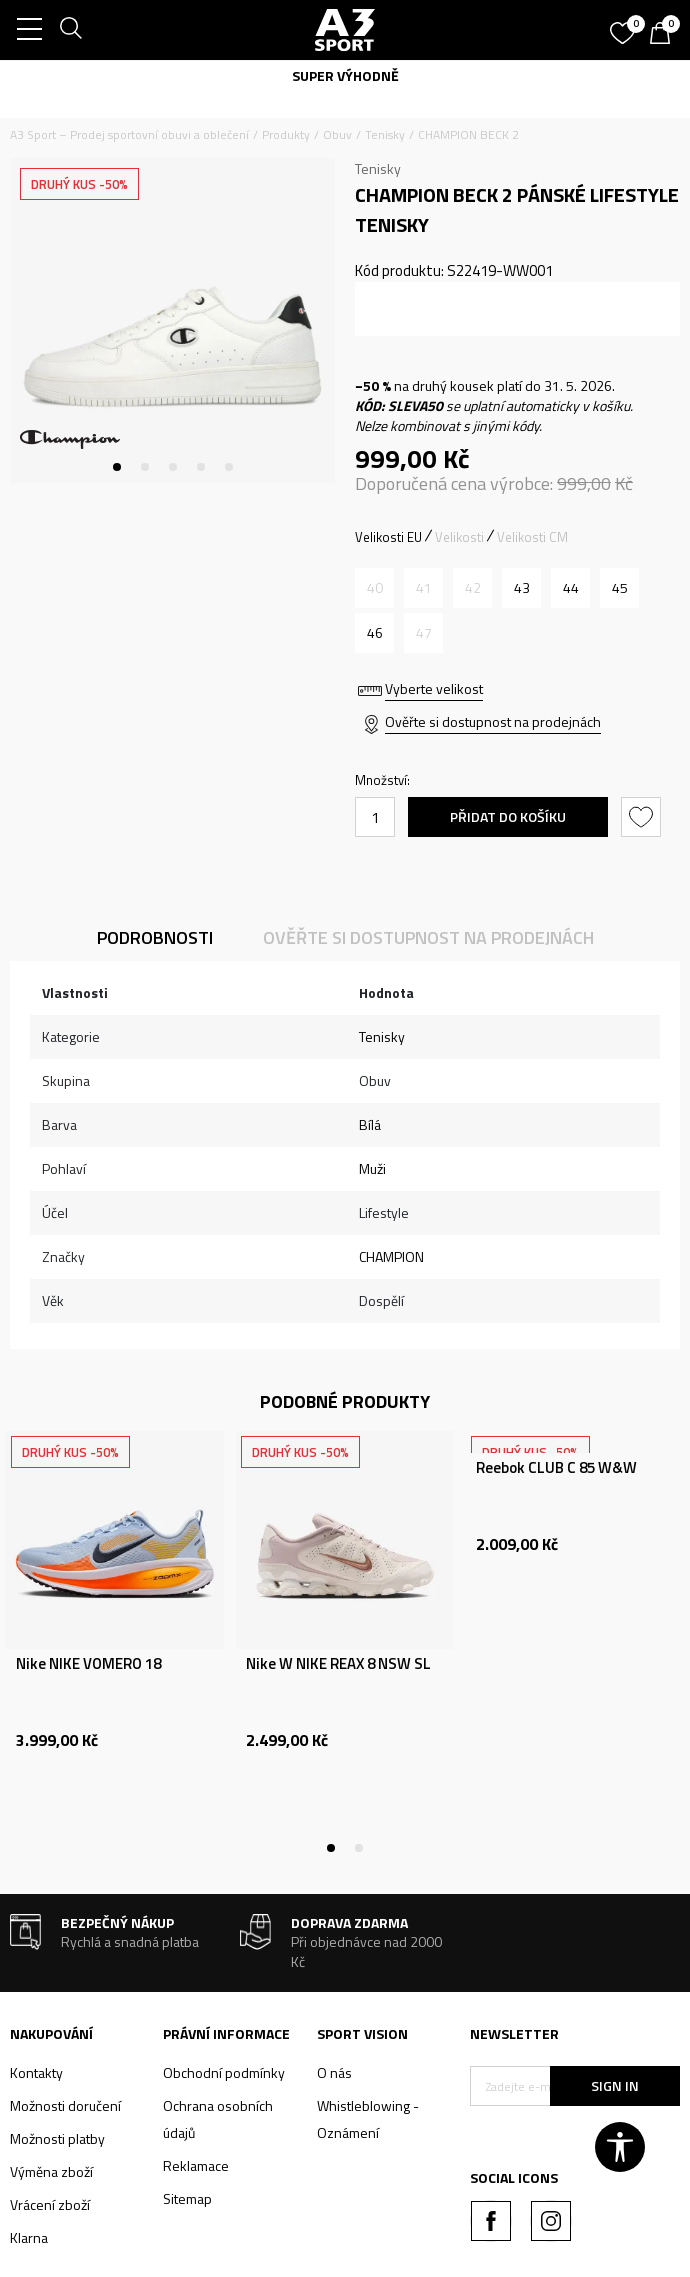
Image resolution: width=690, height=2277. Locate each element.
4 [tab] (201, 467)
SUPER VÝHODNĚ (345, 75)
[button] (643, 817)
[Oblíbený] (625, 26)
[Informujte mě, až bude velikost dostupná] (374, 588)
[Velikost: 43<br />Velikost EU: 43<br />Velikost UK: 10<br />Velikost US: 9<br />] (521, 588)
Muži (372, 1168)
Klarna (29, 2237)
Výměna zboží (51, 2171)
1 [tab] (117, 467)
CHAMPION (391, 1256)
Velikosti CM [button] (532, 537)
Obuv (337, 134)
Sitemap (187, 2198)
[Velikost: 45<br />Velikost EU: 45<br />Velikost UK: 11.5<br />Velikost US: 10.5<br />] (619, 588)
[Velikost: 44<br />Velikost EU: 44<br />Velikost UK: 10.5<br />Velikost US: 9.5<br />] (570, 588)
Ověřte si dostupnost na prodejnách (493, 721)
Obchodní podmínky (224, 2072)
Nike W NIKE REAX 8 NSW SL (338, 1664)
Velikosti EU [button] (388, 537)
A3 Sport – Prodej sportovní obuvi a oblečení (129, 134)
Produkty (286, 134)
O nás (334, 2072)
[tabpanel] (172, 320)
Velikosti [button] (459, 537)
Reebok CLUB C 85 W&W (556, 1468)
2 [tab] (145, 467)
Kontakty (36, 2072)
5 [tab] (229, 467)
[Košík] (665, 35)
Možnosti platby (57, 2138)
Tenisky (385, 134)
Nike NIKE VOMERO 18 (88, 1664)
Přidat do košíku (508, 816)
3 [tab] (173, 467)
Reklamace (196, 2165)
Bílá (370, 1124)
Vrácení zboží (50, 2204)
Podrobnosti (155, 937)
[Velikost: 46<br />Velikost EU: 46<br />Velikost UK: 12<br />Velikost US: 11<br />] (374, 633)
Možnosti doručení (65, 2105)
